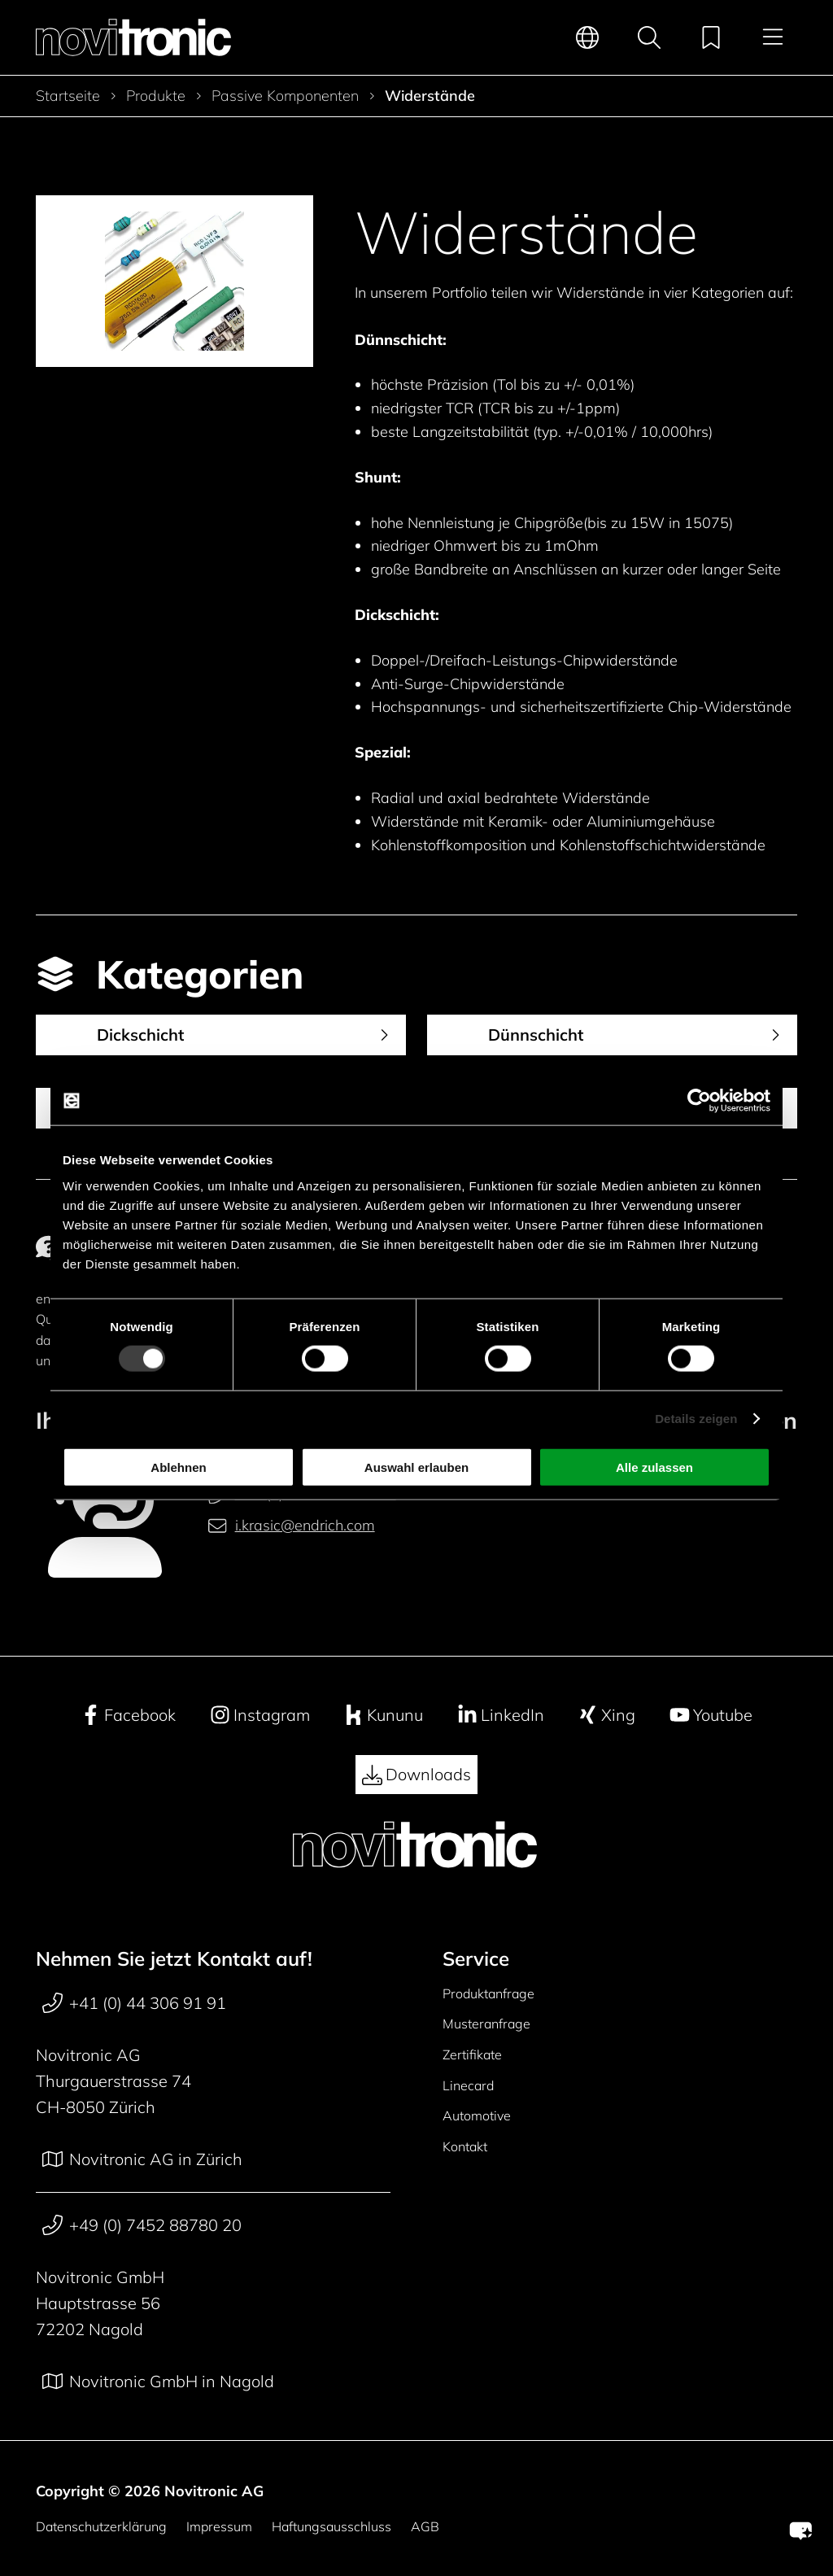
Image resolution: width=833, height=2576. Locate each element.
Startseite (68, 96)
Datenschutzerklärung (101, 2526)
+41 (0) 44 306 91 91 (134, 2003)
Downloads (416, 1774)
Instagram (260, 1715)
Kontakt (465, 2146)
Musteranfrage (486, 2023)
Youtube (710, 1715)
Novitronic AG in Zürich (142, 2159)
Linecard (468, 2085)
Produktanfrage (488, 1993)
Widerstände (430, 96)
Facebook (128, 1715)
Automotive (477, 2115)
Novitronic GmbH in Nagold (158, 2381)
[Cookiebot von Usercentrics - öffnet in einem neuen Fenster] (699, 1101)
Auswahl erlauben (416, 1467)
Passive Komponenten (285, 96)
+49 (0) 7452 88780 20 (142, 2225)
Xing (606, 1715)
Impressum (219, 2526)
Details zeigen (696, 1419)
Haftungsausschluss (331, 2526)
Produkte (155, 96)
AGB (425, 2526)
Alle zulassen (654, 1467)
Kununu (383, 1715)
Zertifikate (472, 2054)
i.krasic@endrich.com (291, 1525)
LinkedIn (500, 1715)
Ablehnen (178, 1467)
